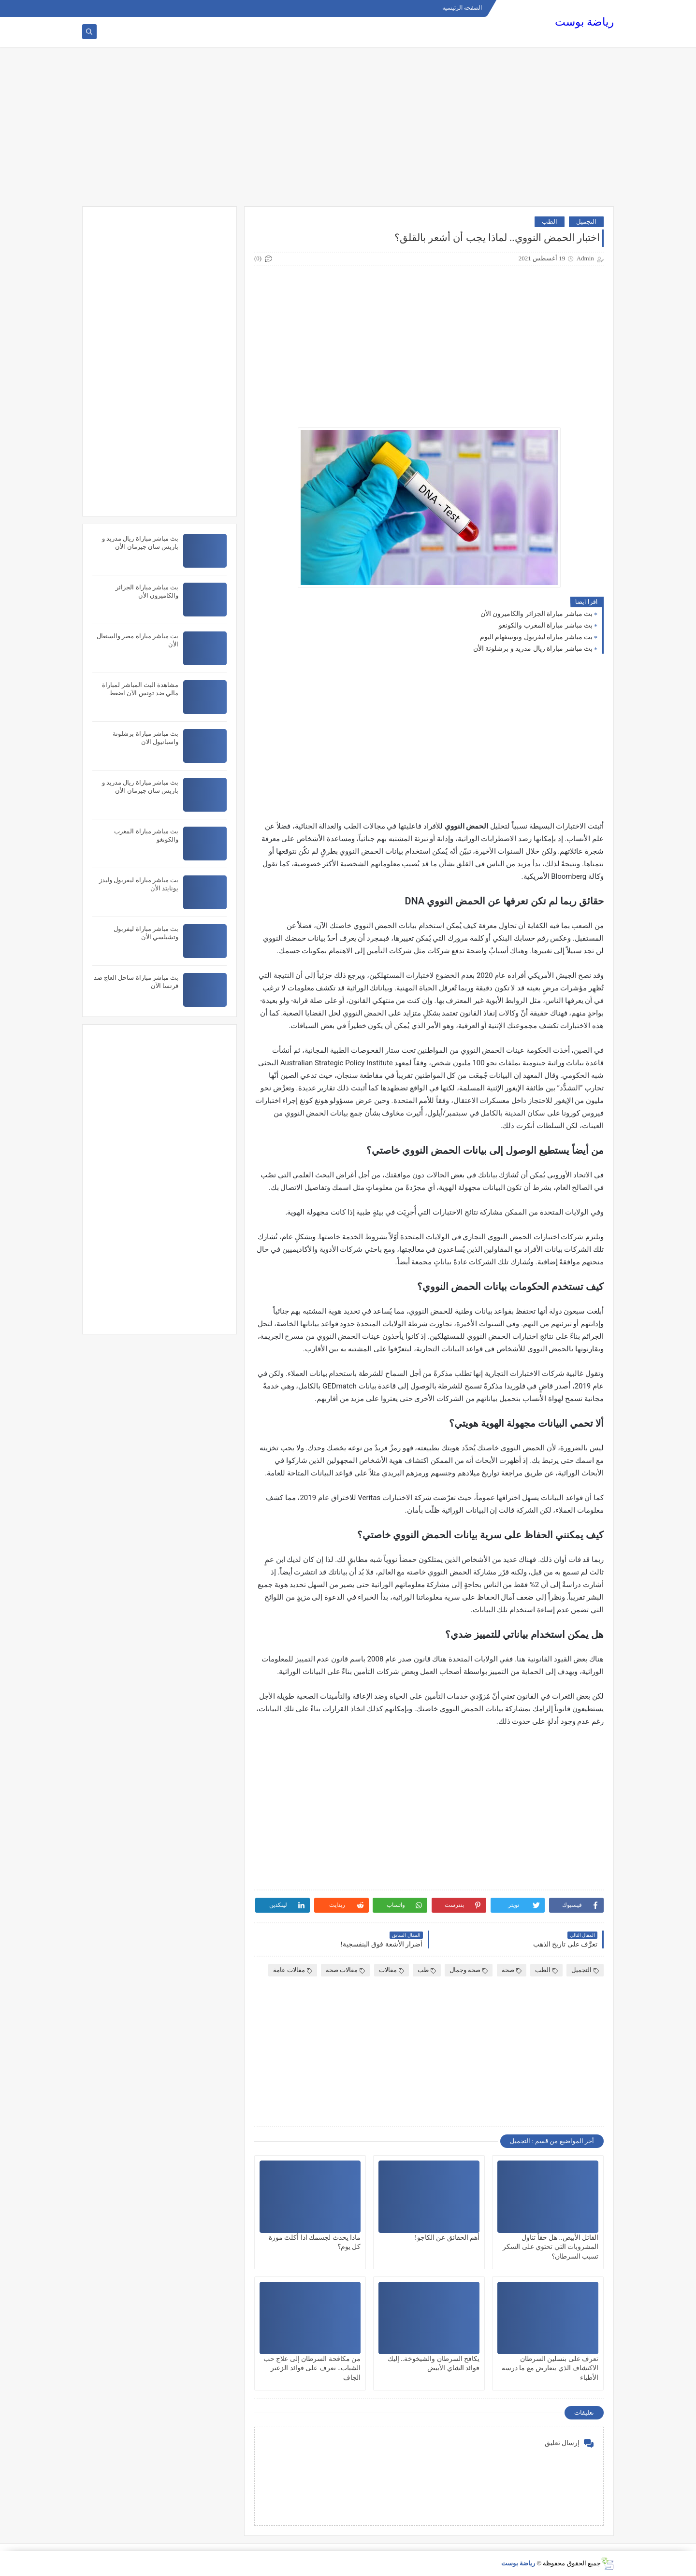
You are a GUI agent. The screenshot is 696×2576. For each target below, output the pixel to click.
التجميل (586, 221)
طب (427, 1970)
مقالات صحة (345, 1970)
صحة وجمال (469, 1970)
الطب (549, 221)
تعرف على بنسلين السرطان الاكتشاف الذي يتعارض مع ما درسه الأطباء (550, 2368)
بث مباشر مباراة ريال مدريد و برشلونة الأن (533, 648)
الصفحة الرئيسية (462, 7)
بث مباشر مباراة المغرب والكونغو (546, 625)
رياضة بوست (584, 22)
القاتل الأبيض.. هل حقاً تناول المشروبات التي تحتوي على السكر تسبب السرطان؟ (550, 2247)
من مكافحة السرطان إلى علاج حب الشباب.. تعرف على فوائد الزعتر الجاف (312, 2368)
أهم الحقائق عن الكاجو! (447, 2237)
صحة (512, 1970)
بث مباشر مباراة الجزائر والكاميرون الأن (536, 613)
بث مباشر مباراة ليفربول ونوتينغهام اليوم (536, 637)
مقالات (391, 1970)
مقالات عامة (292, 1970)
